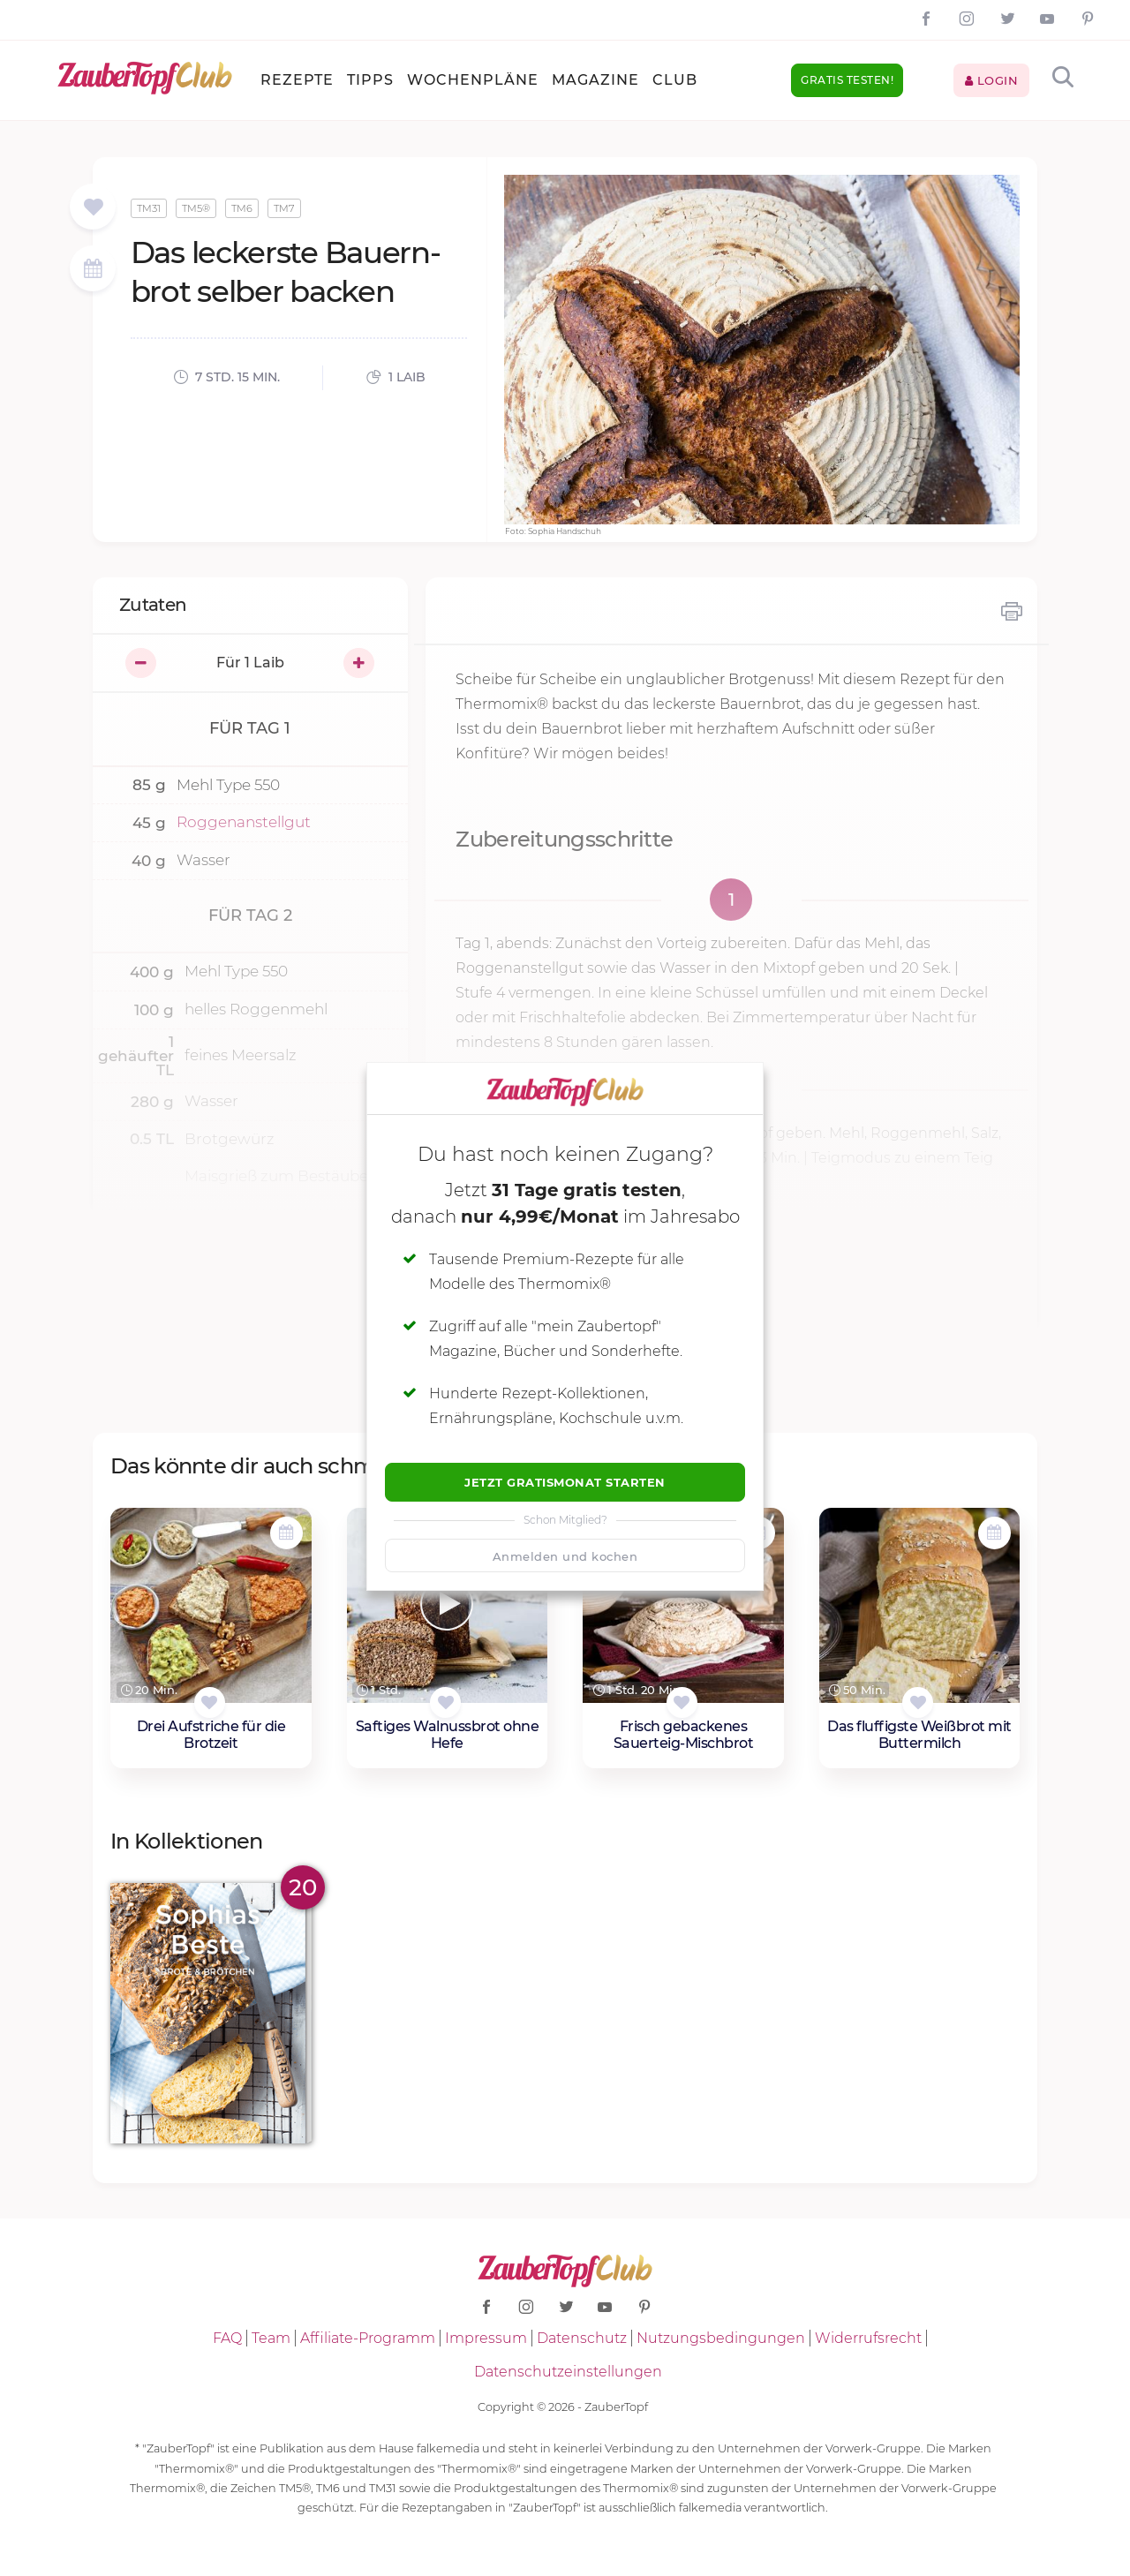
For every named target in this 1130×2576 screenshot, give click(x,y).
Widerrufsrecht (868, 2338)
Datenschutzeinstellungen (568, 2371)
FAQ (227, 2338)
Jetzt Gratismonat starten (565, 1482)
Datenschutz (582, 2338)
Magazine (595, 80)
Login (992, 80)
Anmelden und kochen (565, 1556)
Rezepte (297, 80)
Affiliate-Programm (367, 2338)
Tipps (370, 80)
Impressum (486, 2338)
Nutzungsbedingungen (721, 2338)
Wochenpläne (473, 80)
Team (271, 2338)
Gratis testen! (847, 80)
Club (674, 80)
